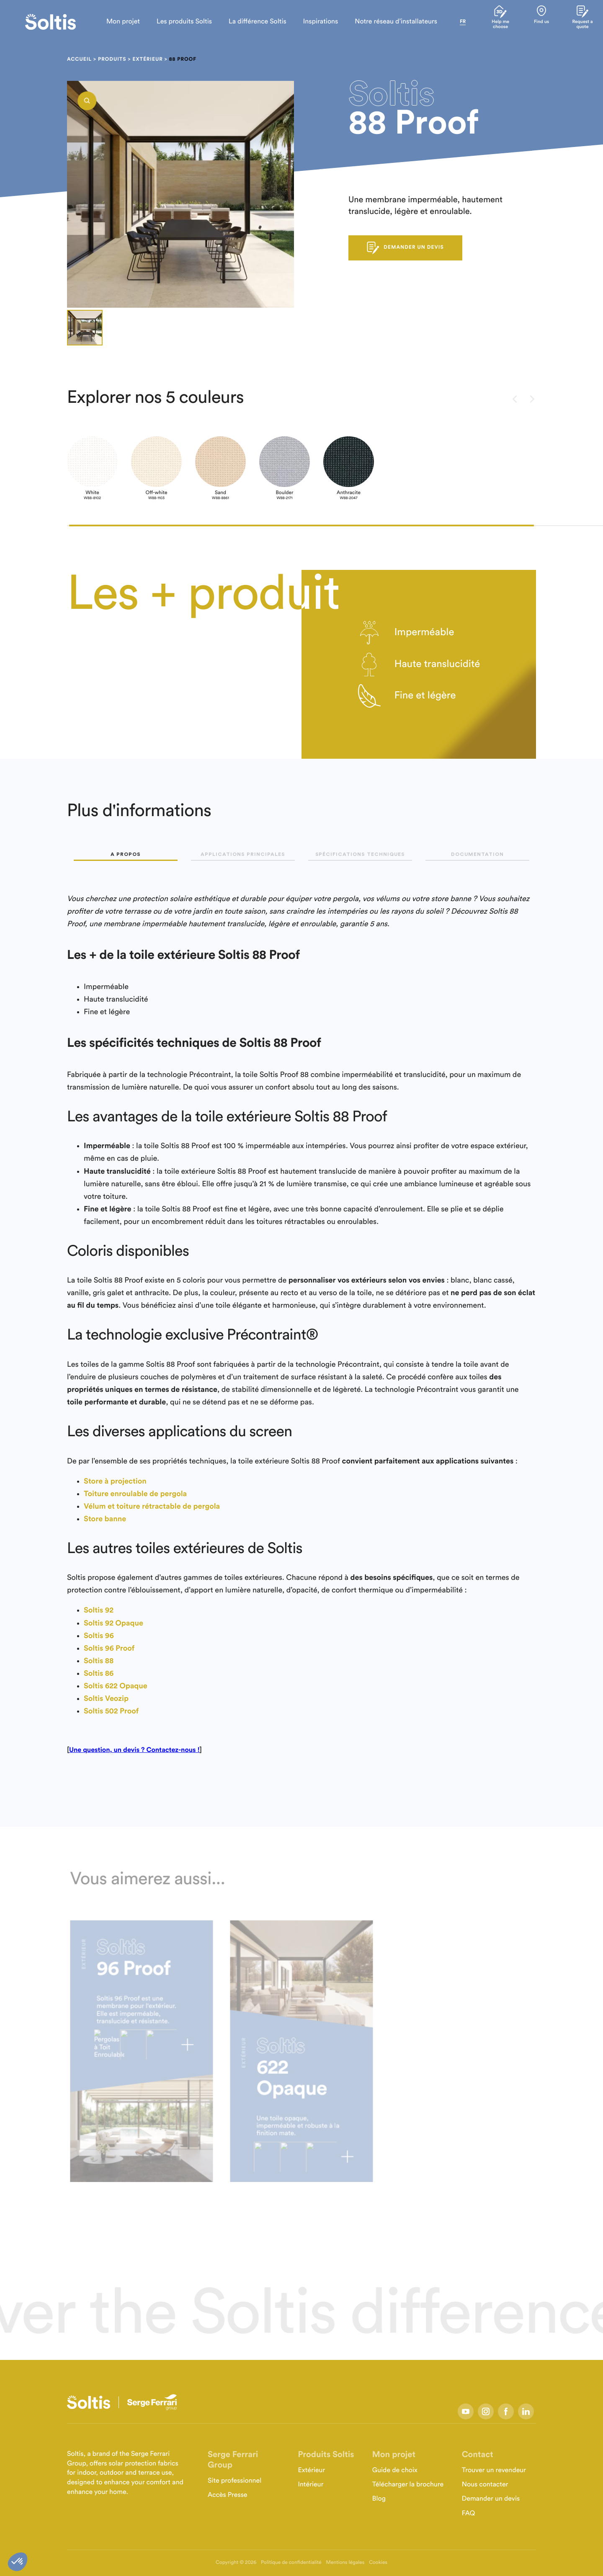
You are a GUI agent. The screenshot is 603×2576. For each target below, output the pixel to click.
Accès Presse (227, 2495)
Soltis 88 (98, 1661)
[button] (301, 525)
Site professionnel (234, 2481)
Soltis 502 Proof (111, 1711)
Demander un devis (491, 2499)
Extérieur (147, 59)
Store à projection (115, 1481)
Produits (112, 59)
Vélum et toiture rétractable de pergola (152, 1506)
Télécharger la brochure (407, 2484)
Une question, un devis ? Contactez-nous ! (134, 1750)
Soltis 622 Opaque (115, 1686)
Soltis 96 (99, 1636)
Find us (537, 20)
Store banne (105, 1519)
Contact (477, 2454)
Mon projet (115, 21)
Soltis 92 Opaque (113, 1623)
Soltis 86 (98, 1673)
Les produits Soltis (176, 21)
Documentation (477, 854)
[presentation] (514, 400)
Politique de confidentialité (291, 2562)
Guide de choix (394, 2470)
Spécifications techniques (360, 854)
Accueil (79, 59)
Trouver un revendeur (494, 2470)
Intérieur (310, 2484)
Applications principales (243, 854)
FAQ (468, 2513)
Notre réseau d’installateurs (388, 21)
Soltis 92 (98, 1610)
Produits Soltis (326, 2454)
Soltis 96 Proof (109, 1648)
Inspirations (313, 21)
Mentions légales (345, 2562)
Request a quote (581, 22)
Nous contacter (485, 2484)
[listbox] (180, 194)
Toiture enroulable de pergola (135, 1494)
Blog (379, 2499)
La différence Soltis (250, 21)
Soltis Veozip (106, 1699)
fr (455, 21)
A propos (126, 854)
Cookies (378, 2562)
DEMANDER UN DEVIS (405, 248)
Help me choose (494, 22)
